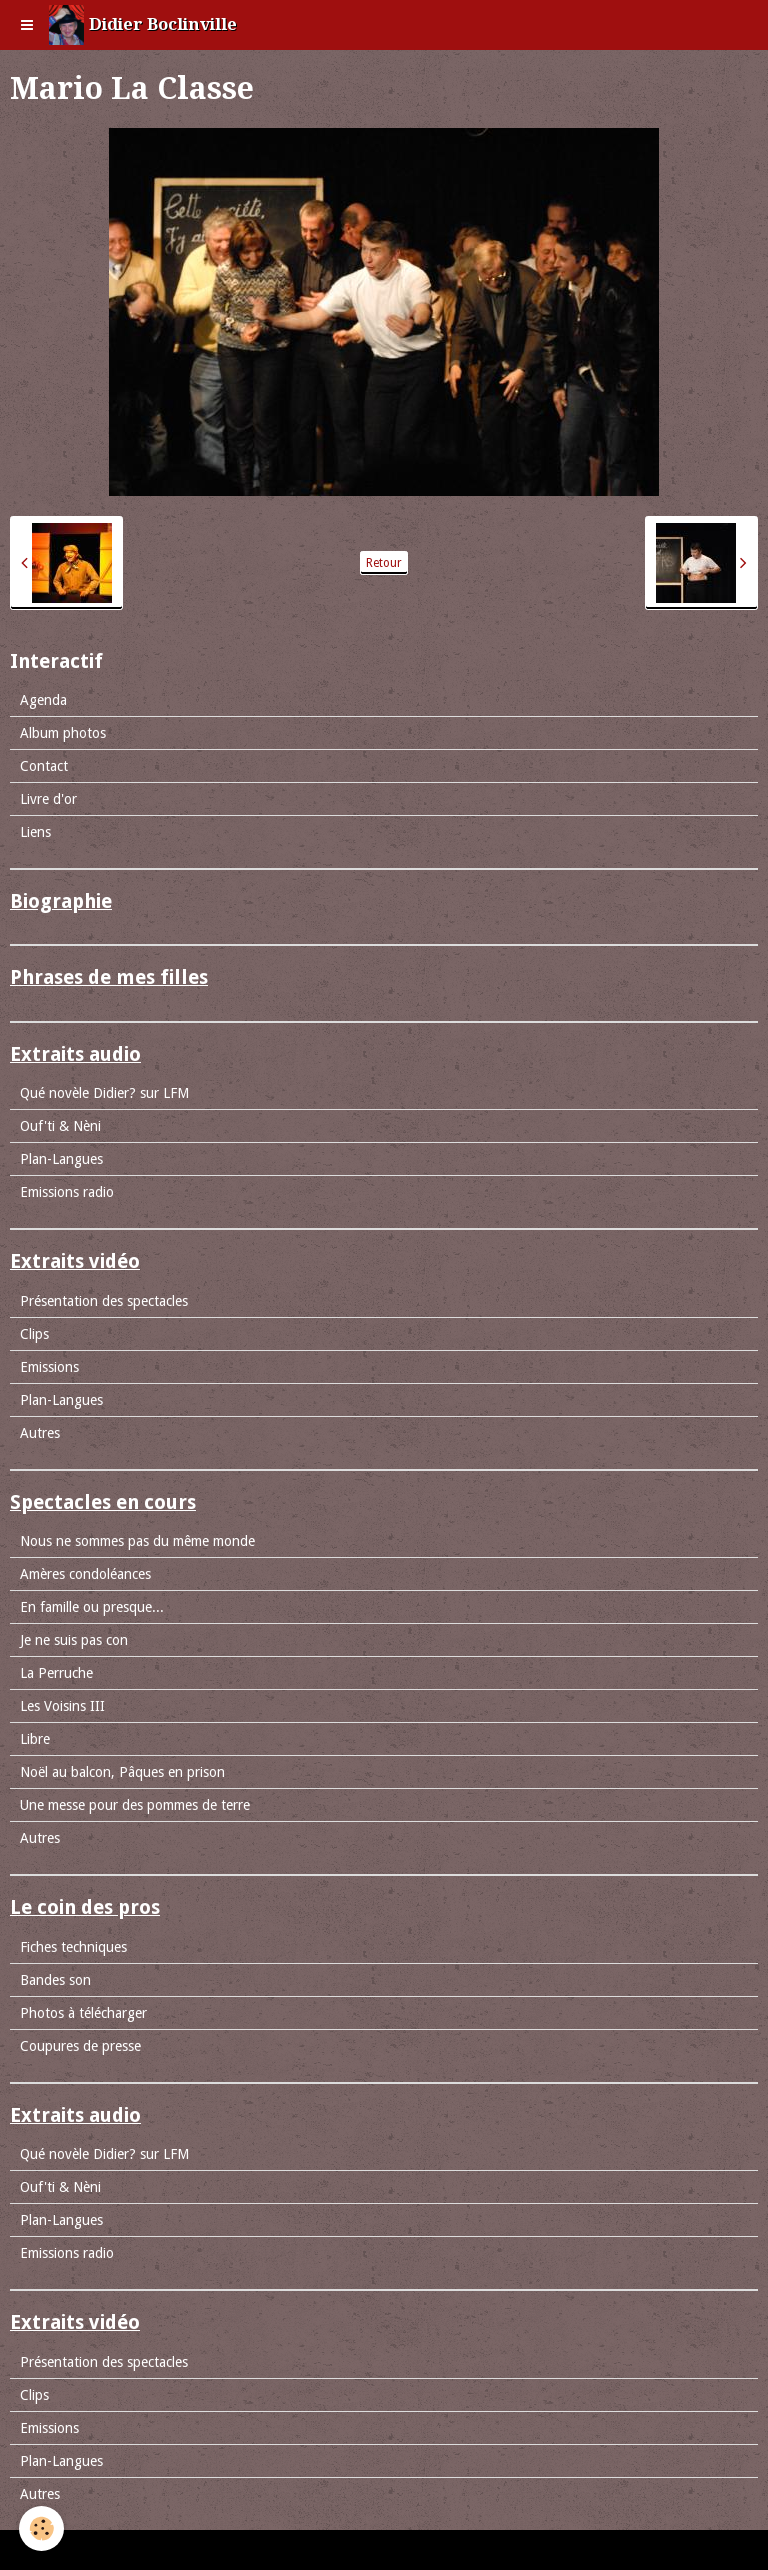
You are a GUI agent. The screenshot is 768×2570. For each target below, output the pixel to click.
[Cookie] (42, 2528)
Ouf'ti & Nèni (60, 1126)
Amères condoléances (85, 1574)
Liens (35, 832)
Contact (44, 766)
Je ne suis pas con (74, 1640)
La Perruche (56, 1673)
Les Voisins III (62, 1706)
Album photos (63, 733)
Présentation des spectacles (104, 1301)
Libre (35, 1739)
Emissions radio (67, 1192)
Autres (40, 1433)
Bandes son (55, 1980)
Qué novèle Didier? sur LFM (104, 1093)
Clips (34, 1334)
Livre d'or (48, 799)
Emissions (49, 1367)
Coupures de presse (80, 2046)
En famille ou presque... (92, 1607)
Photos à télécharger (83, 2013)
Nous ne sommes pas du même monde (137, 1541)
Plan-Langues (61, 1159)
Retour (384, 563)
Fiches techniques (73, 1947)
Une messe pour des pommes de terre (135, 1805)
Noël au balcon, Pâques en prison (122, 1772)
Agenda (43, 700)
